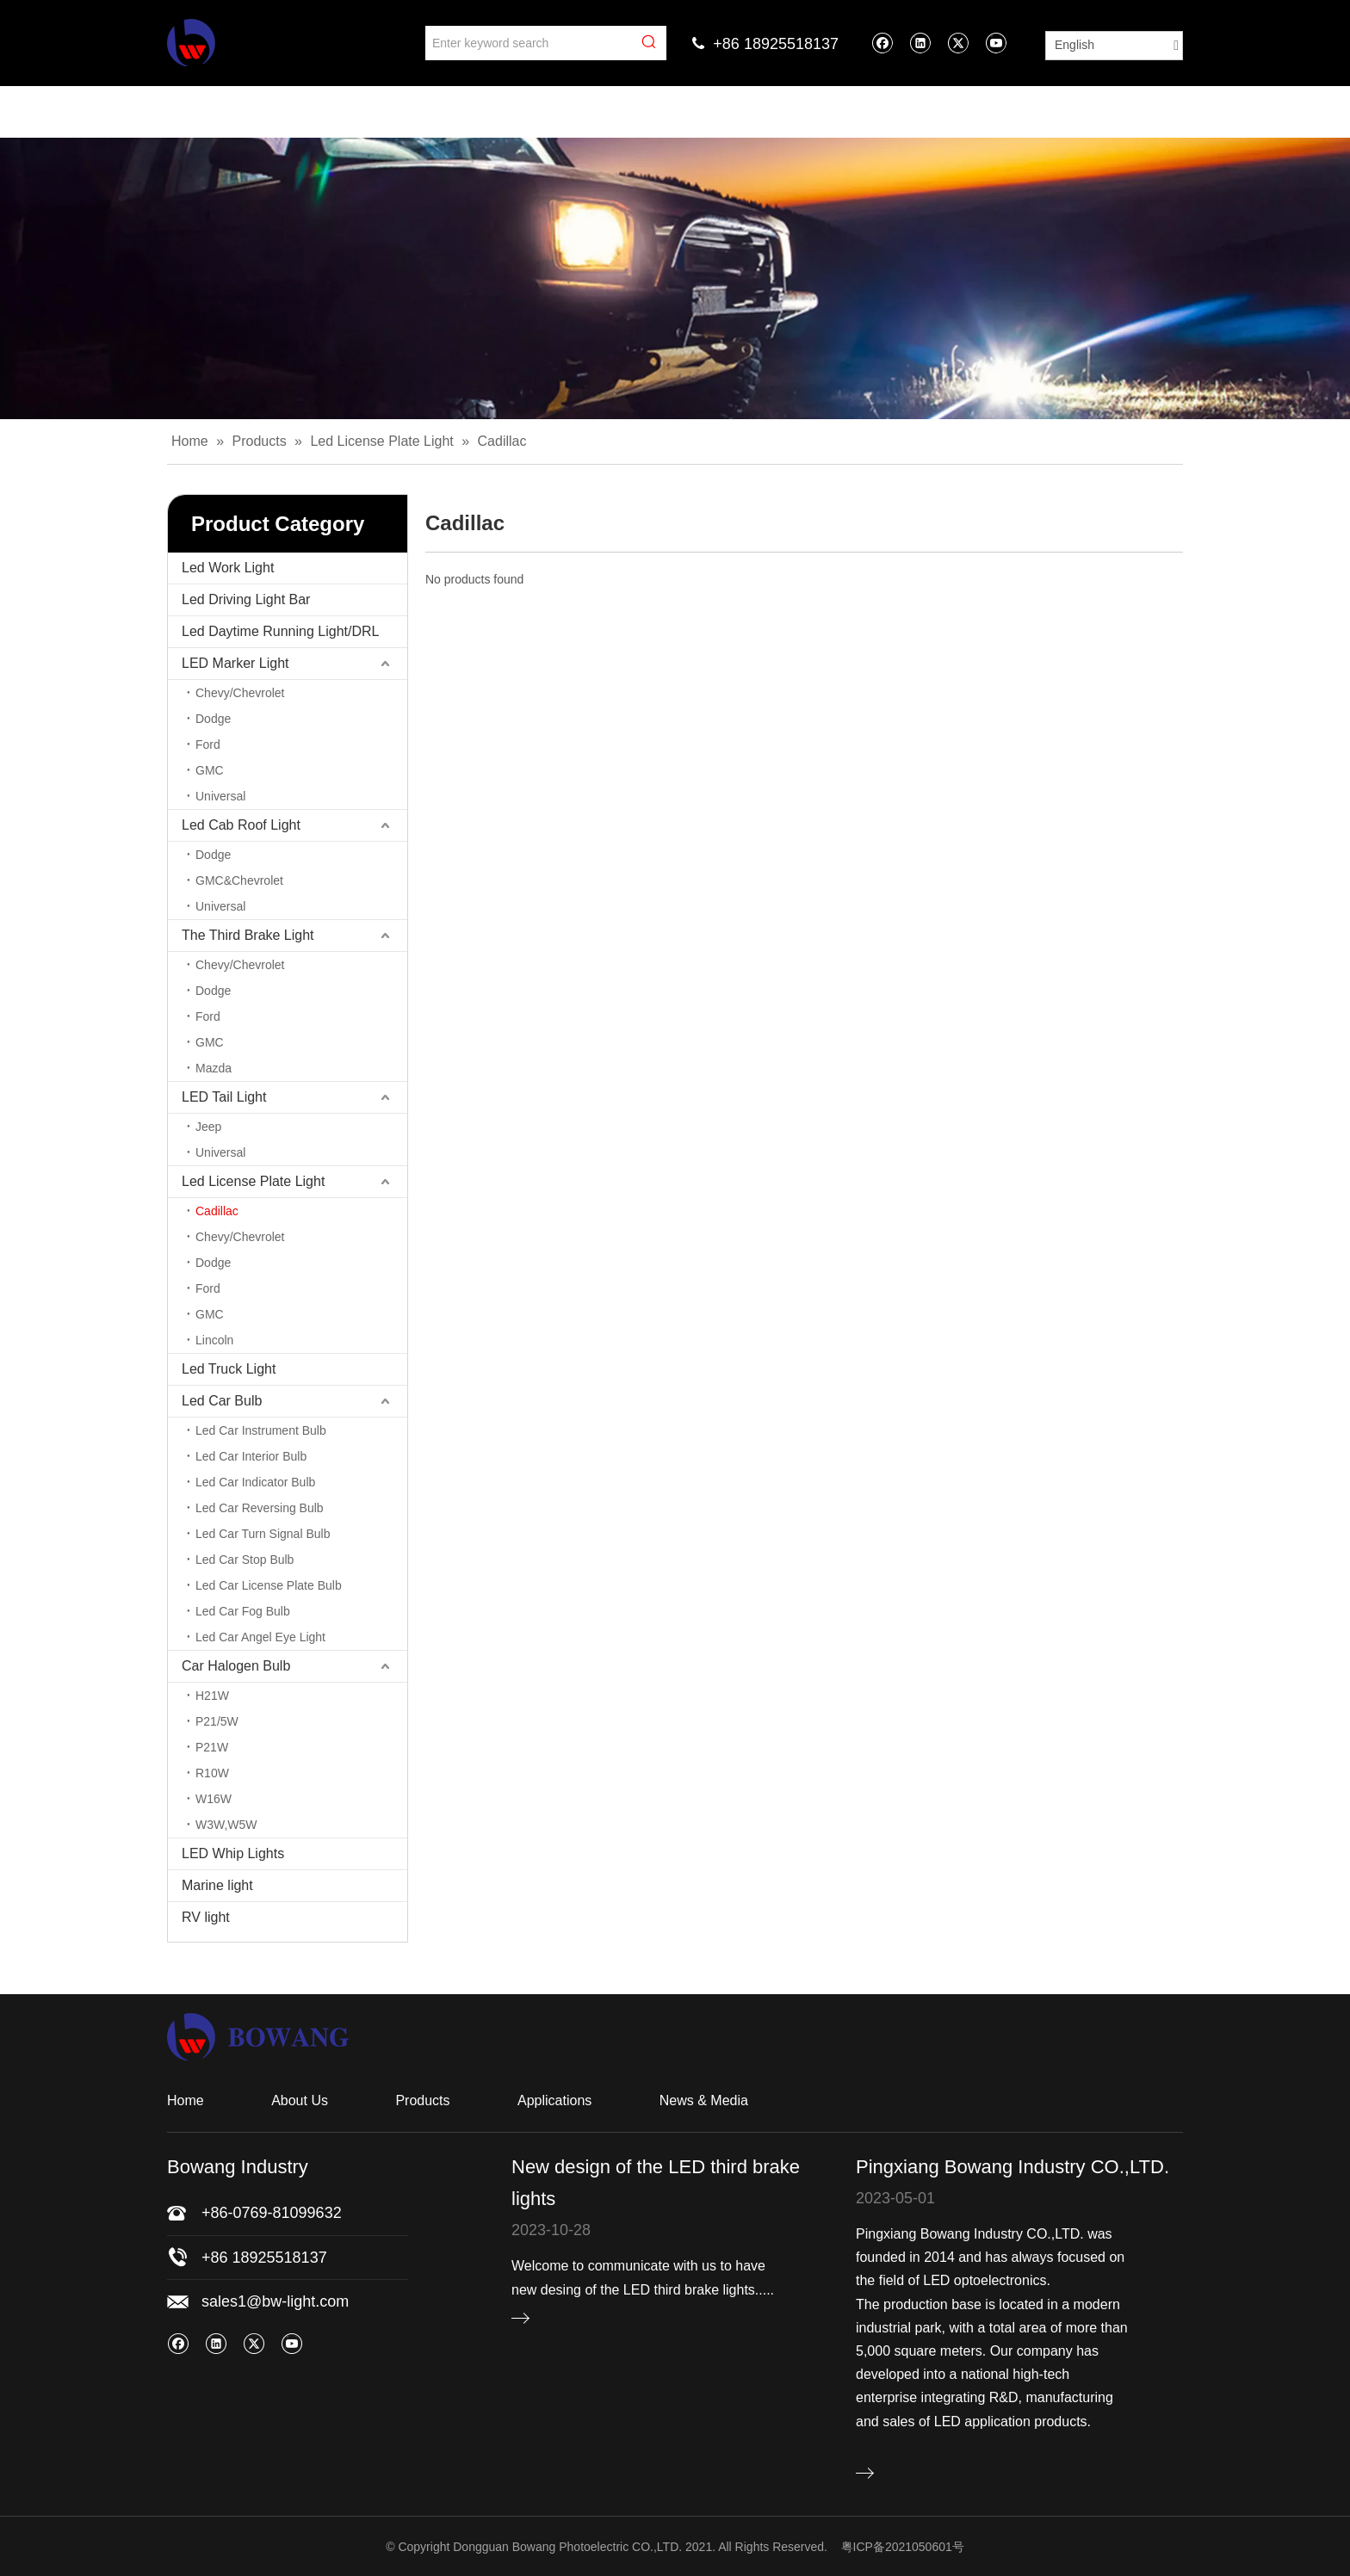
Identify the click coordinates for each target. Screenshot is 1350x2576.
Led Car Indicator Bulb (255, 1482)
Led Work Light (228, 567)
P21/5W (216, 1721)
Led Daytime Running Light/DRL (280, 631)
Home (185, 2100)
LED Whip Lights (233, 1853)
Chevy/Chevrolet (240, 693)
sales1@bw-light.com (275, 2301)
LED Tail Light (224, 1097)
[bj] (675, 278)
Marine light (217, 1885)
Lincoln (214, 1340)
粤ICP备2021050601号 (902, 2547)
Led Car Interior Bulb (251, 1456)
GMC (209, 770)
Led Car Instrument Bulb (260, 1430)
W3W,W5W (226, 1825)
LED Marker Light (235, 663)
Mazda (213, 1068)
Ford (207, 744)
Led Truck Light (229, 1369)
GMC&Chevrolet (239, 880)
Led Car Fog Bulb (242, 1611)
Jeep (208, 1127)
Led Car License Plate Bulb (268, 1585)
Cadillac (216, 1211)
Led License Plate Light (253, 1181)
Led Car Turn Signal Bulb (262, 1534)
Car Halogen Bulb (236, 1666)
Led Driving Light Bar (246, 599)
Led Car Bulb (222, 1400)
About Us (299, 2100)
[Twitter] (958, 42)
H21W (212, 1695)
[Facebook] (882, 42)
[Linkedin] (920, 42)
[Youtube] (995, 42)
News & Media (704, 2100)
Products (422, 2100)
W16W (213, 1799)
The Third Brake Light (248, 935)
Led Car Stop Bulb (244, 1559)
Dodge (213, 719)
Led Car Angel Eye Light (260, 1637)
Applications (554, 2100)
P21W (211, 1747)
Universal (220, 796)
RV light (206, 1917)
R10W (212, 1773)
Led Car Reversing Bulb (259, 1508)
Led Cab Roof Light (241, 825)
